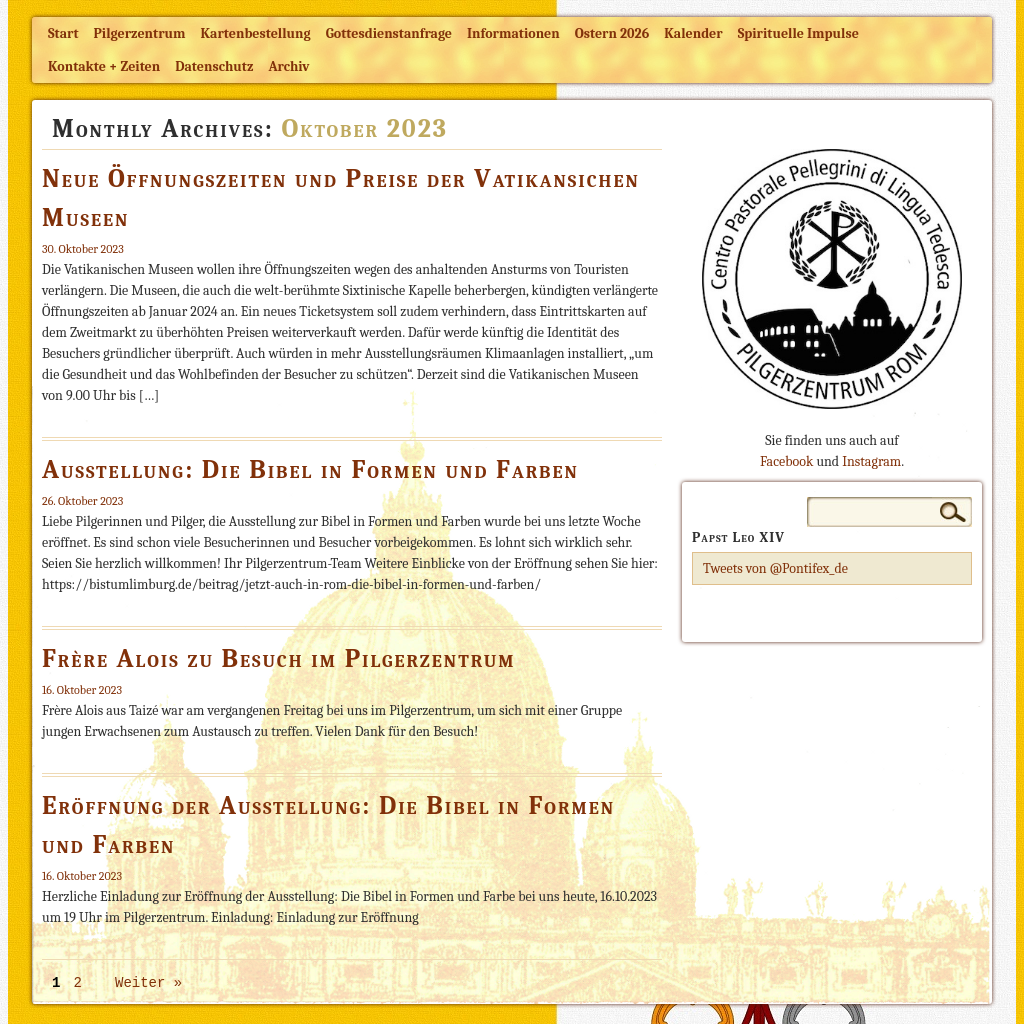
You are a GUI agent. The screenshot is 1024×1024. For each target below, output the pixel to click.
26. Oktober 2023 (82, 501)
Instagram (871, 461)
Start (63, 33)
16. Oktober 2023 (82, 690)
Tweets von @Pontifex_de (775, 568)
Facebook (786, 461)
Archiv (288, 66)
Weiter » (148, 983)
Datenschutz (214, 66)
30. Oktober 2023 (83, 249)
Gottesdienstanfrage (389, 33)
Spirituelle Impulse (798, 33)
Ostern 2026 (612, 33)
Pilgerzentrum (140, 33)
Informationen (513, 33)
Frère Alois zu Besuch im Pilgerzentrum (278, 659)
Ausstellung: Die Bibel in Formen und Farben (310, 470)
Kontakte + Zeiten (104, 66)
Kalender (693, 33)
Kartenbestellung (256, 33)
